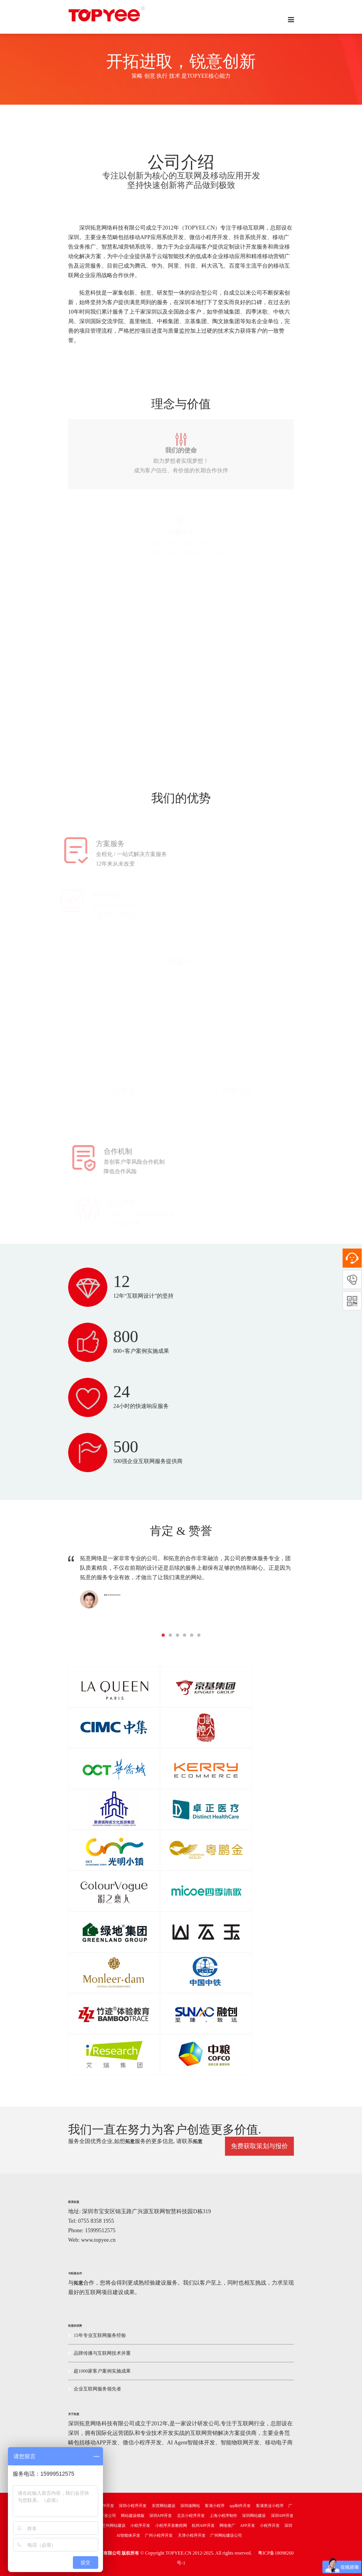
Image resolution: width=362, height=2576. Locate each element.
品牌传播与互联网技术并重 (99, 2353)
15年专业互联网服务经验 (97, 2335)
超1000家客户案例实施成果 (99, 2371)
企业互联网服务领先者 (94, 2389)
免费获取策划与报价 (259, 2146)
